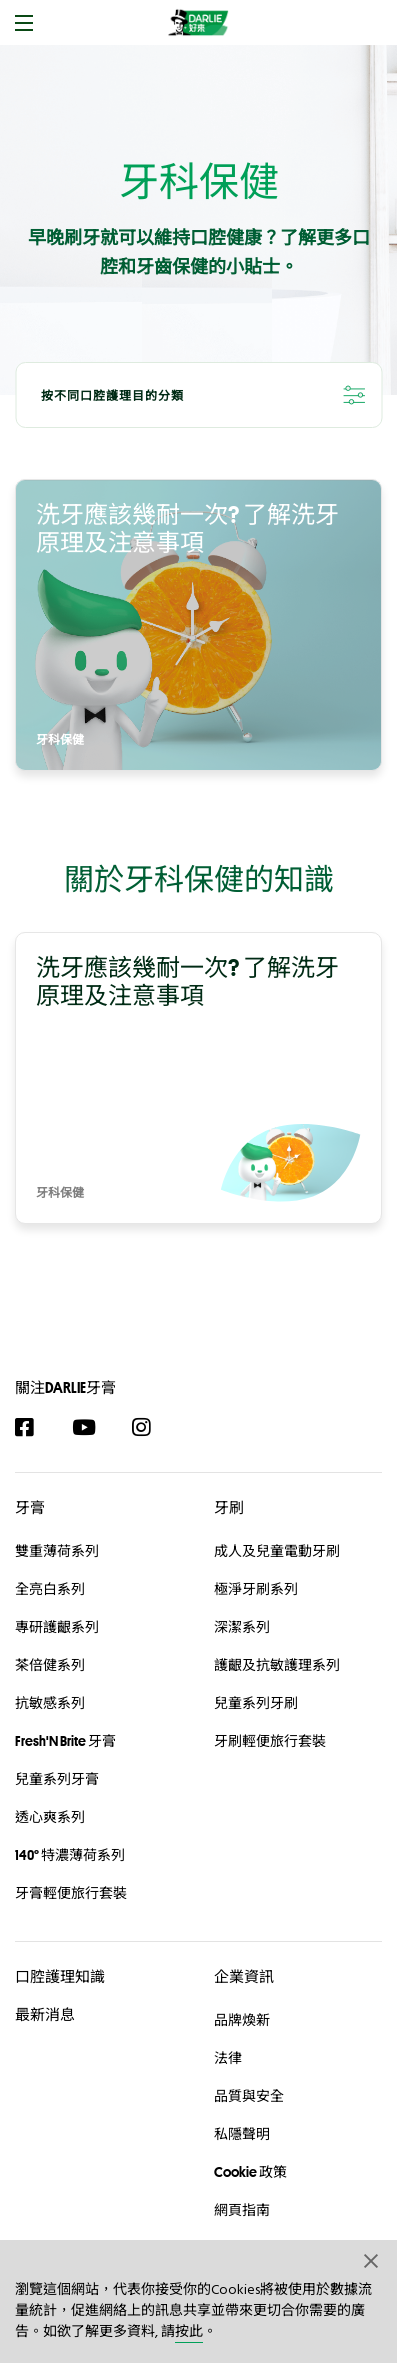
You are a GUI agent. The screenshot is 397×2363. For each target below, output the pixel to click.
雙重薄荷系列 (57, 1551)
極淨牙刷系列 (256, 1589)
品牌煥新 (242, 2020)
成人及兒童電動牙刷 (277, 1551)
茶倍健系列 (50, 1665)
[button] (372, 2260)
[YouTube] (93, 1427)
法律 (228, 2058)
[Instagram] (151, 1427)
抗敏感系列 (50, 1703)
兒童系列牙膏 (57, 1779)
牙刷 (229, 1507)
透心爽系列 (50, 1817)
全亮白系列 (50, 1589)
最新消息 (45, 2014)
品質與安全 (249, 2096)
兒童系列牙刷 (256, 1703)
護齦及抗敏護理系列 (277, 1665)
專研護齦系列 (57, 1627)
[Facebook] (34, 1427)
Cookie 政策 (250, 2172)
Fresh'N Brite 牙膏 (65, 1741)
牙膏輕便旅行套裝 (71, 1893)
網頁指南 (242, 2210)
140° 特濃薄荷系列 (70, 1855)
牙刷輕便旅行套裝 (270, 1741)
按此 (189, 2332)
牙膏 (30, 1507)
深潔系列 (242, 1627)
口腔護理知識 (60, 1976)
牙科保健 (60, 741)
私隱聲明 (242, 2134)
